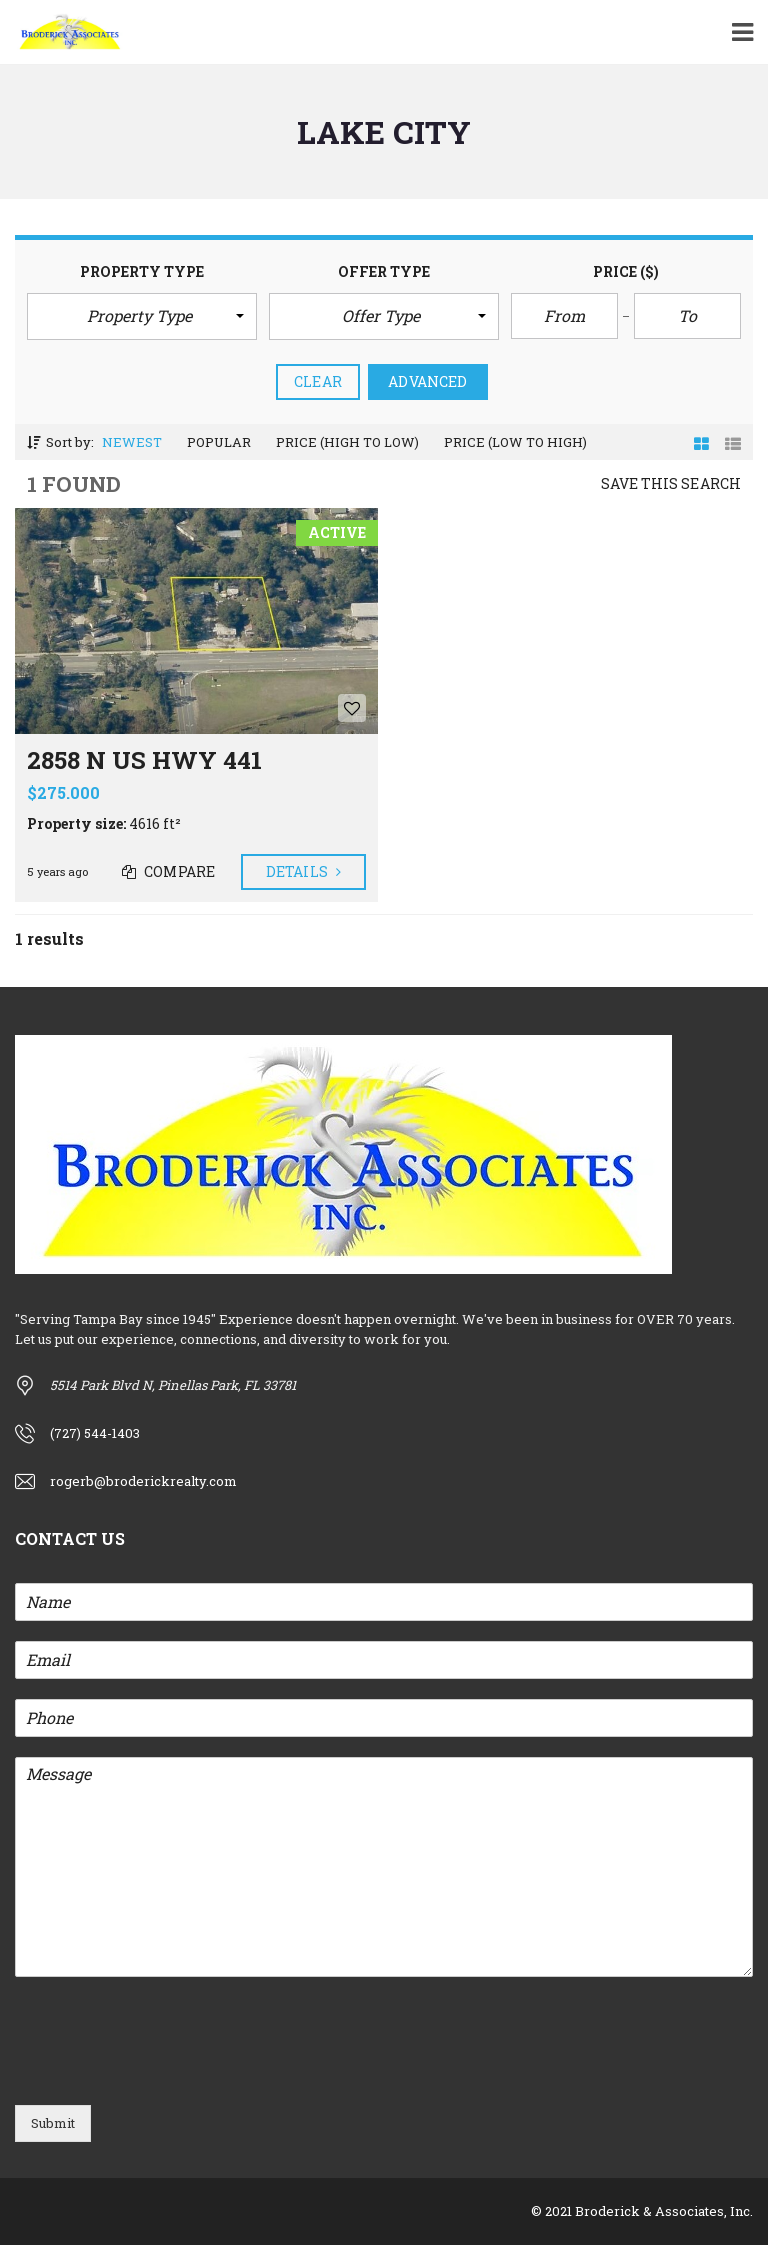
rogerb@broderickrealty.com (143, 1481)
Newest (132, 442)
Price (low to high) (515, 442)
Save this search (671, 483)
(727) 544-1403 (95, 1433)
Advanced (427, 381)
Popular (219, 442)
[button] (142, 316)
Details (303, 871)
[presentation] (167, 2072)
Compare (168, 871)
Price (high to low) (347, 442)
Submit (53, 2123)
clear (318, 381)
